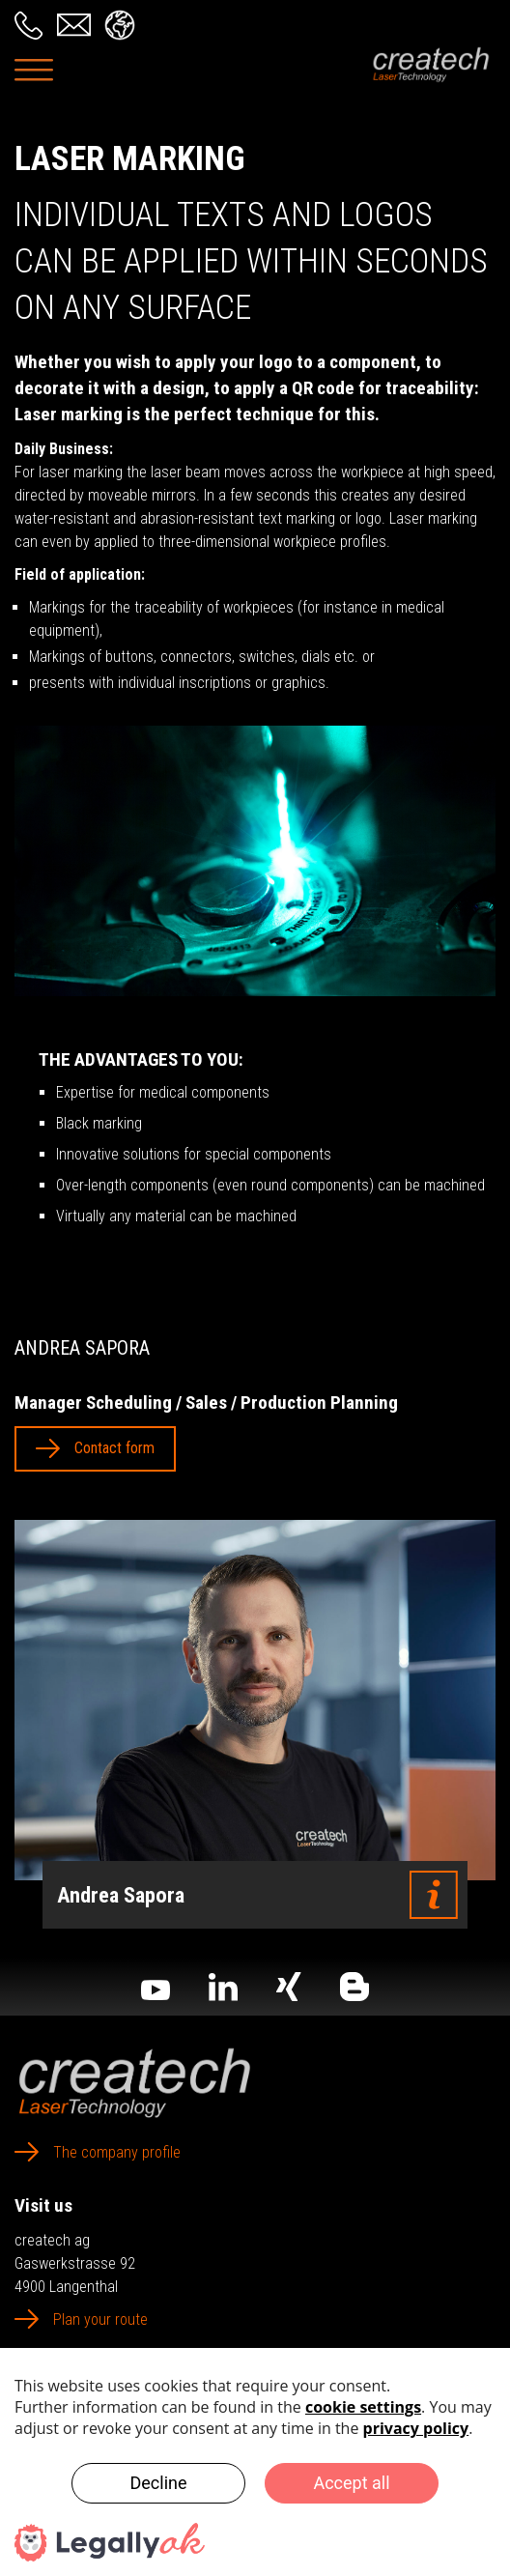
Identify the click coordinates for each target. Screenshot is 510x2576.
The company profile (117, 2152)
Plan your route (100, 2319)
